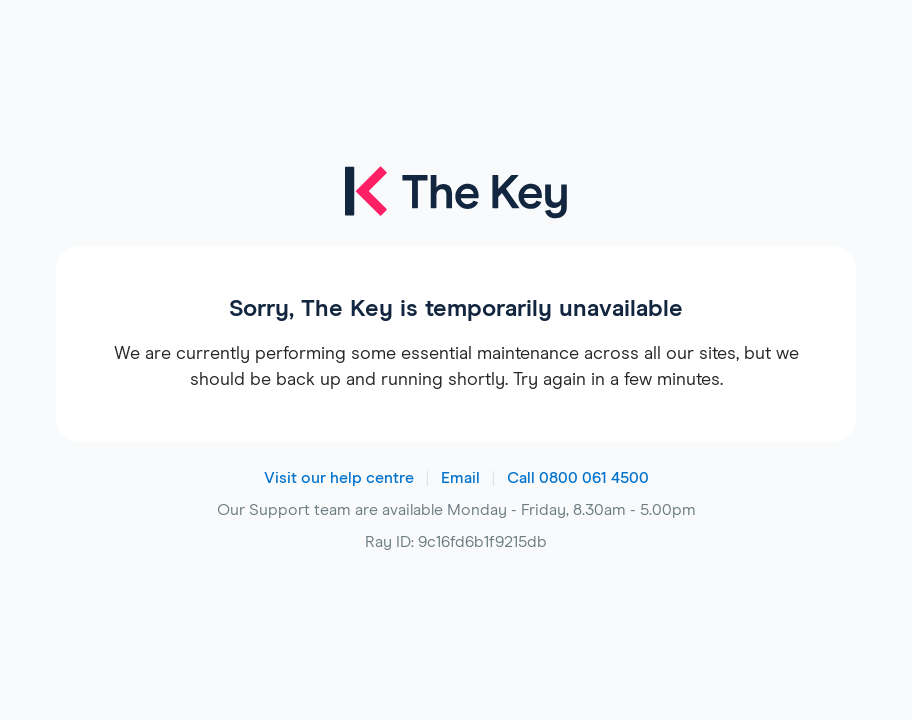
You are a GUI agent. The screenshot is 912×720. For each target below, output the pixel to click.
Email (460, 478)
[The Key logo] (455, 206)
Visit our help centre (339, 478)
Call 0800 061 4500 (578, 478)
